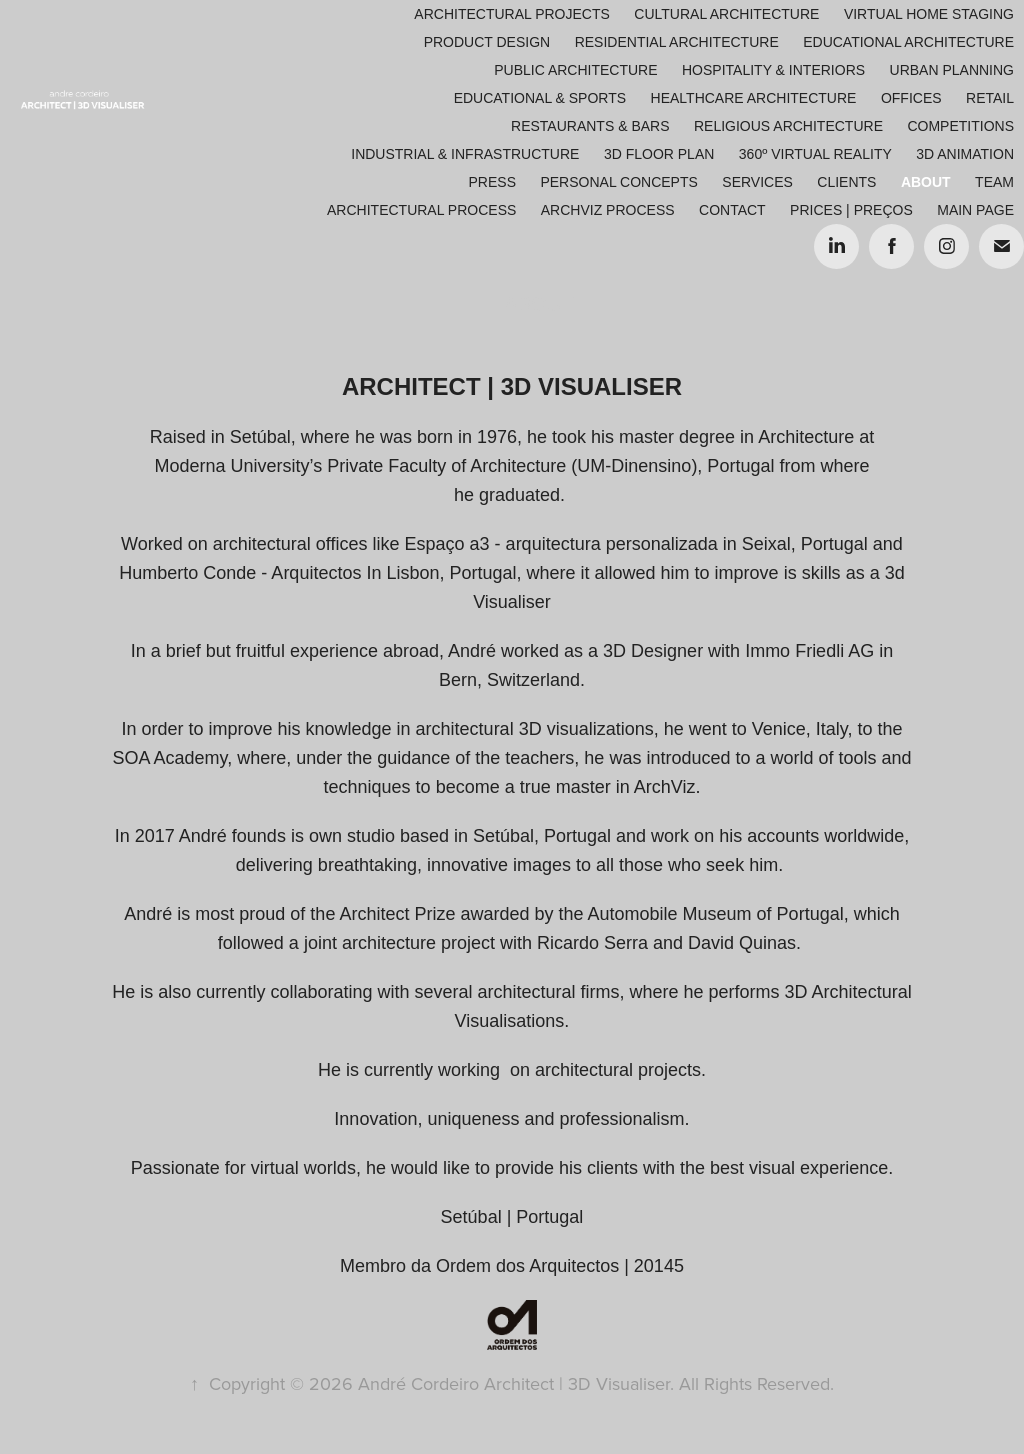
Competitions (960, 126)
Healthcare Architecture (754, 98)
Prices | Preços (851, 210)
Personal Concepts (618, 182)
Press (492, 182)
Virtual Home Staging (929, 14)
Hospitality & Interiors (773, 70)
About (926, 182)
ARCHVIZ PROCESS (608, 210)
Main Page (975, 210)
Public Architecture (575, 70)
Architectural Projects (512, 14)
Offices (911, 98)
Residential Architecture (677, 42)
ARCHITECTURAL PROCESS (421, 210)
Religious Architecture (788, 126)
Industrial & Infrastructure (465, 154)
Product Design (487, 42)
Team (994, 182)
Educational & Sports (540, 98)
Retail (990, 98)
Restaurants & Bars (590, 126)
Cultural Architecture (726, 14)
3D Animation (965, 154)
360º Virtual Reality (815, 154)
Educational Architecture (908, 42)
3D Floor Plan (659, 154)
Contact (732, 210)
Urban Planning (952, 70)
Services (757, 182)
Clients (846, 182)
